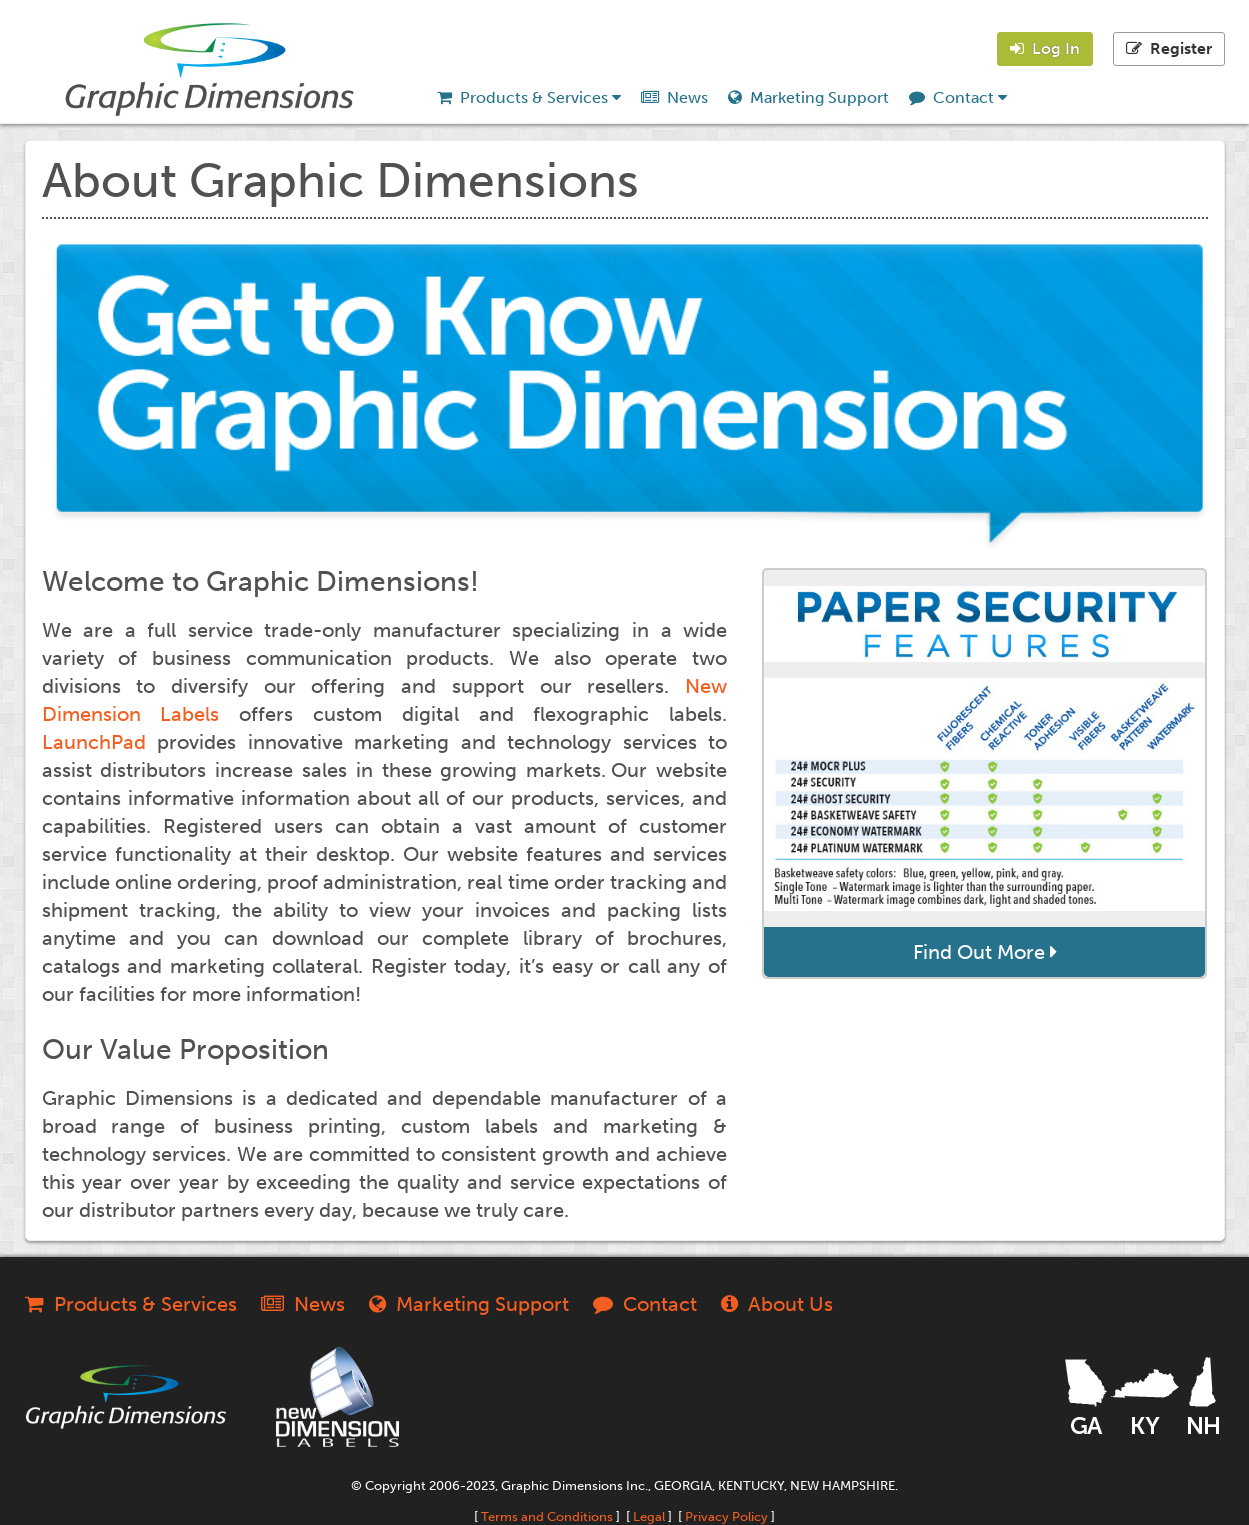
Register (1169, 48)
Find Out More (985, 952)
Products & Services (529, 97)
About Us (777, 1304)
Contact (958, 97)
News (674, 97)
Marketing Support (808, 97)
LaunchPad (94, 742)
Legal (649, 1516)
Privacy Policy (726, 1516)
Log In (1045, 48)
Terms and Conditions (547, 1516)
